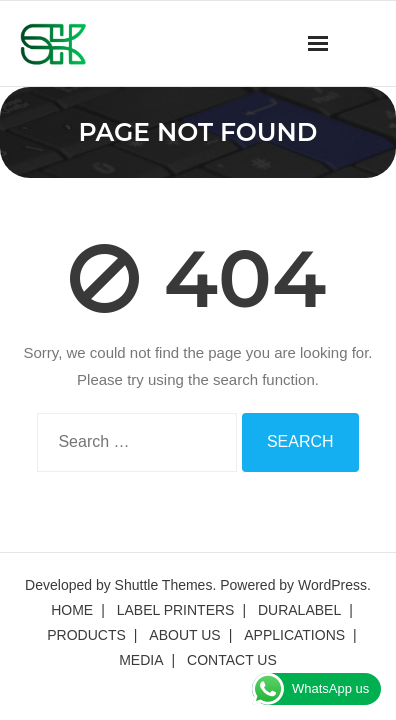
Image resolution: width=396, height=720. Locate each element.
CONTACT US (232, 660)
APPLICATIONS (294, 635)
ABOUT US (184, 635)
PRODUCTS (86, 635)
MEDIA (141, 660)
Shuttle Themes (164, 585)
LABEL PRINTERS (176, 610)
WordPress (332, 585)
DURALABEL (299, 610)
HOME (72, 610)
